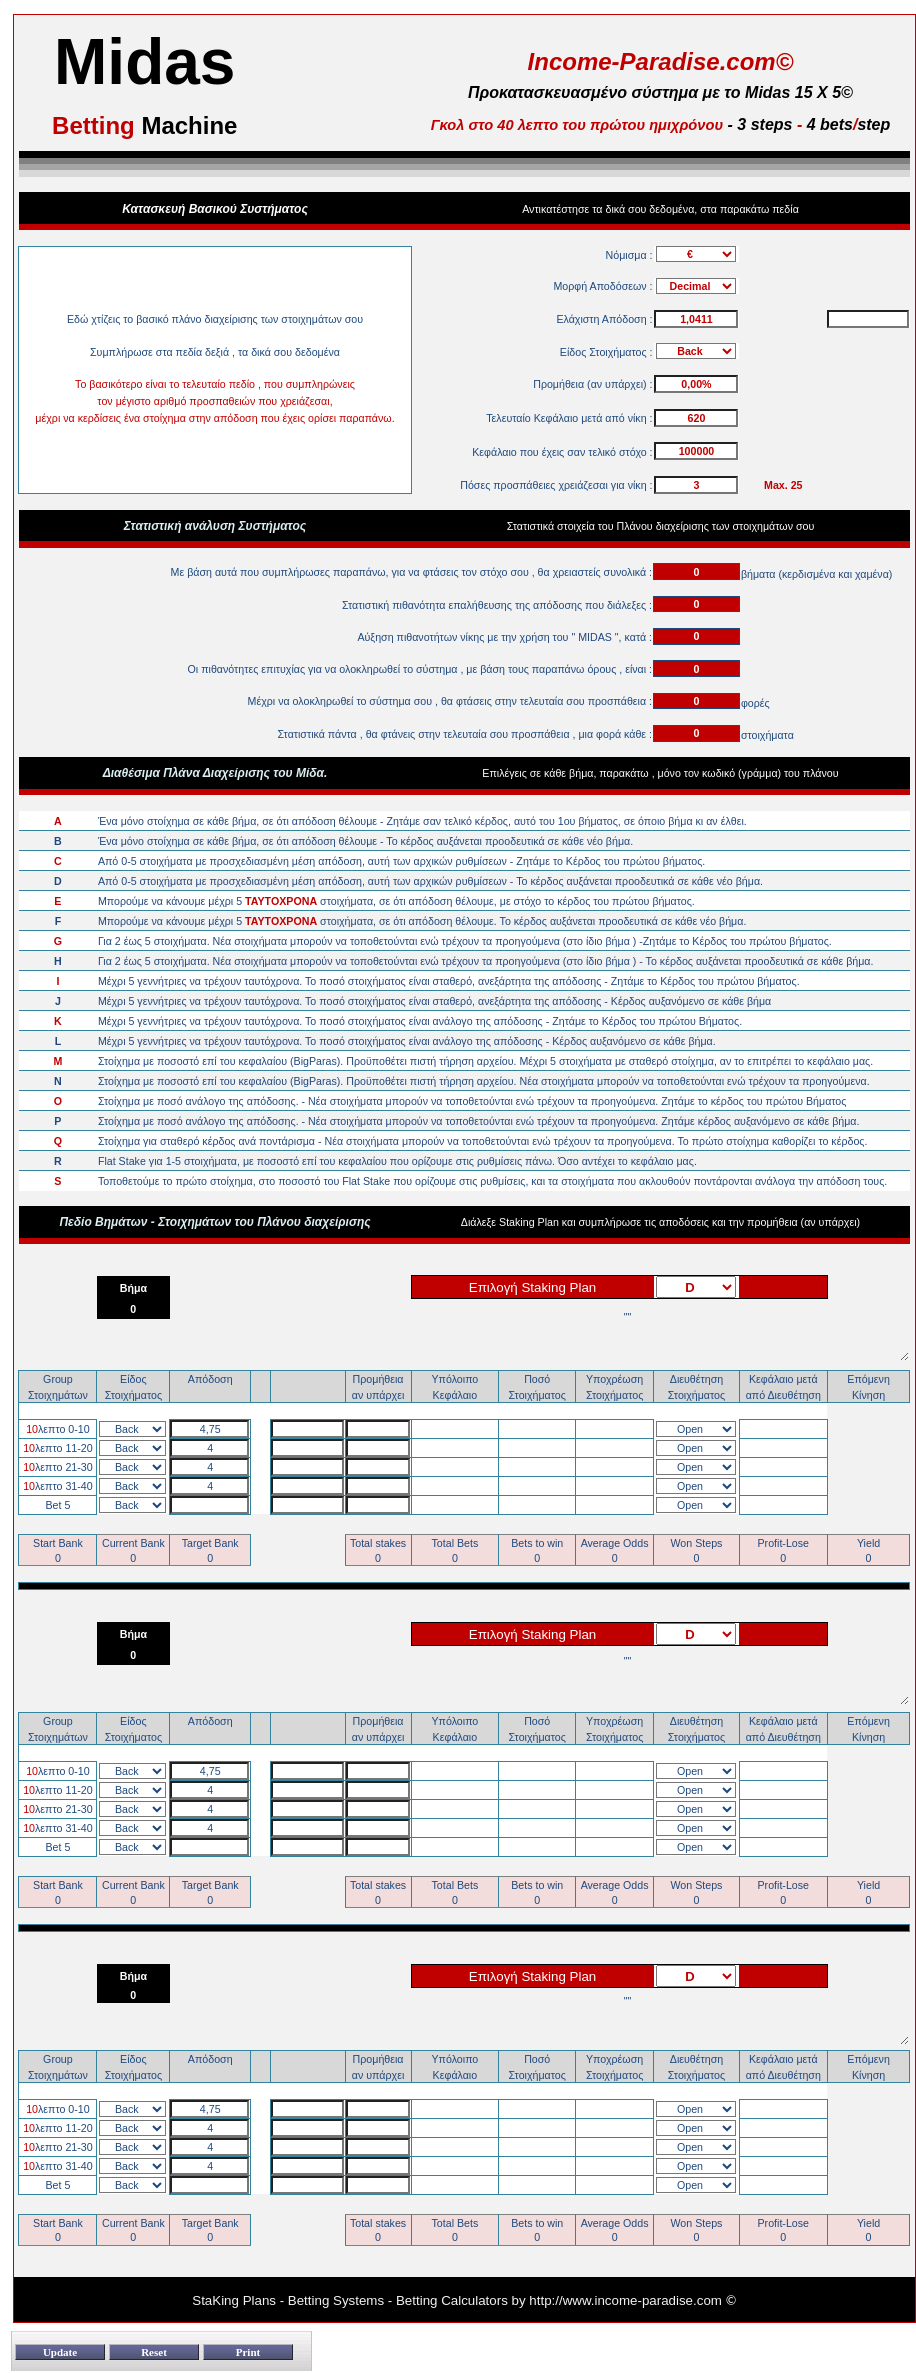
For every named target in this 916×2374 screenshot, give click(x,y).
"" (627, 1335)
